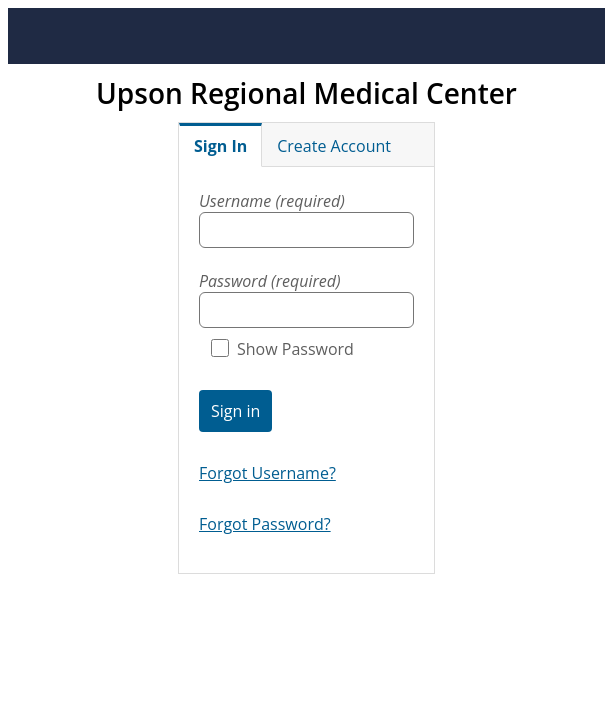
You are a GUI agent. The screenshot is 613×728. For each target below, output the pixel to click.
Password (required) (270, 281)
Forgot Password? (265, 524)
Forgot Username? (267, 473)
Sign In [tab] (220, 146)
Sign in (235, 411)
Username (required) (272, 201)
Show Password (282, 349)
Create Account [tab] (334, 146)
